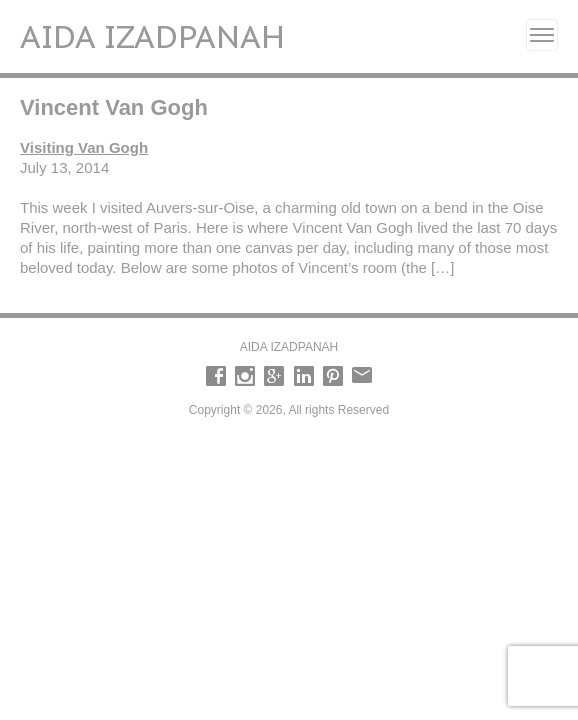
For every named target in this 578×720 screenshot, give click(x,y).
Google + (274, 376)
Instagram (245, 376)
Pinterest (333, 376)
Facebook (216, 376)
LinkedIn (304, 376)
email (362, 376)
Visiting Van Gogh (84, 147)
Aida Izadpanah (152, 36)
